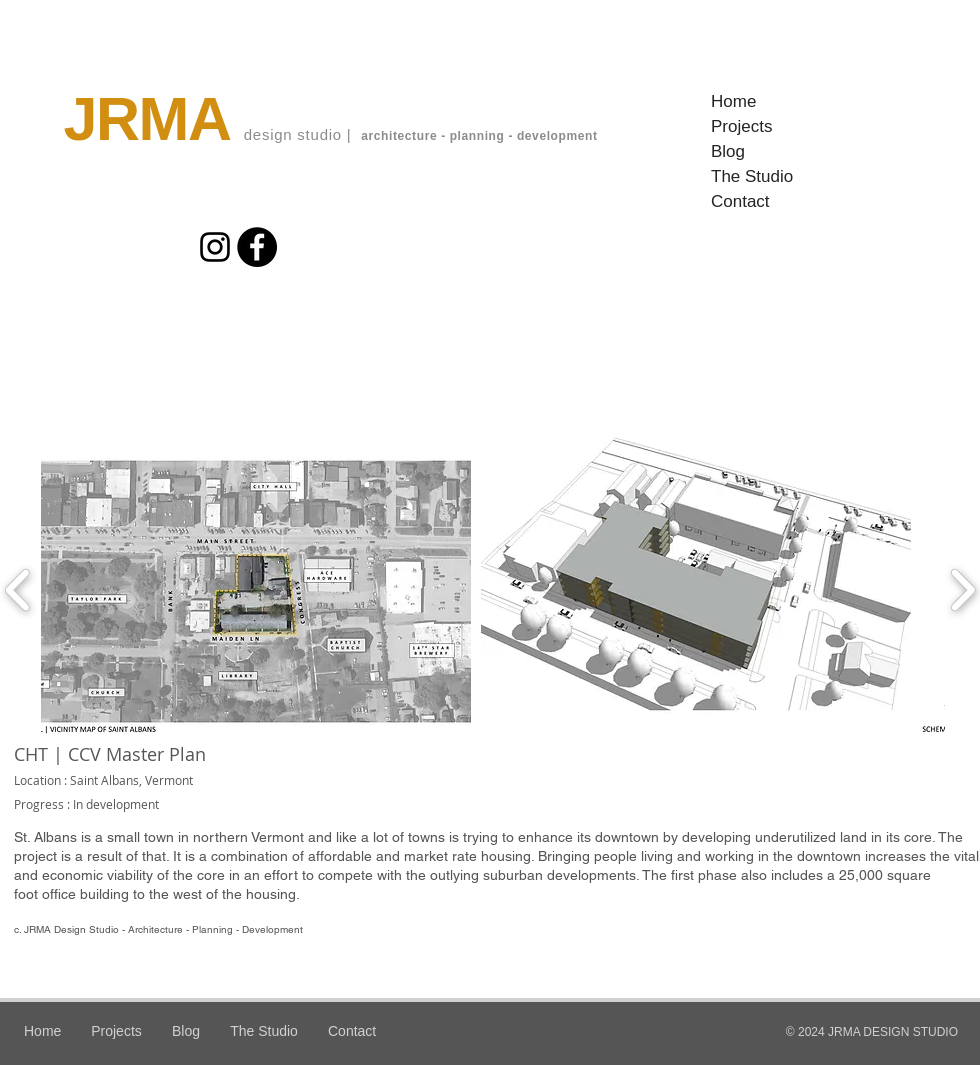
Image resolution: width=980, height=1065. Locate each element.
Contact (740, 201)
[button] (256, 590)
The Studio (752, 176)
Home (733, 101)
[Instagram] (215, 247)
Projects (741, 126)
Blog (728, 151)
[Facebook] (257, 247)
